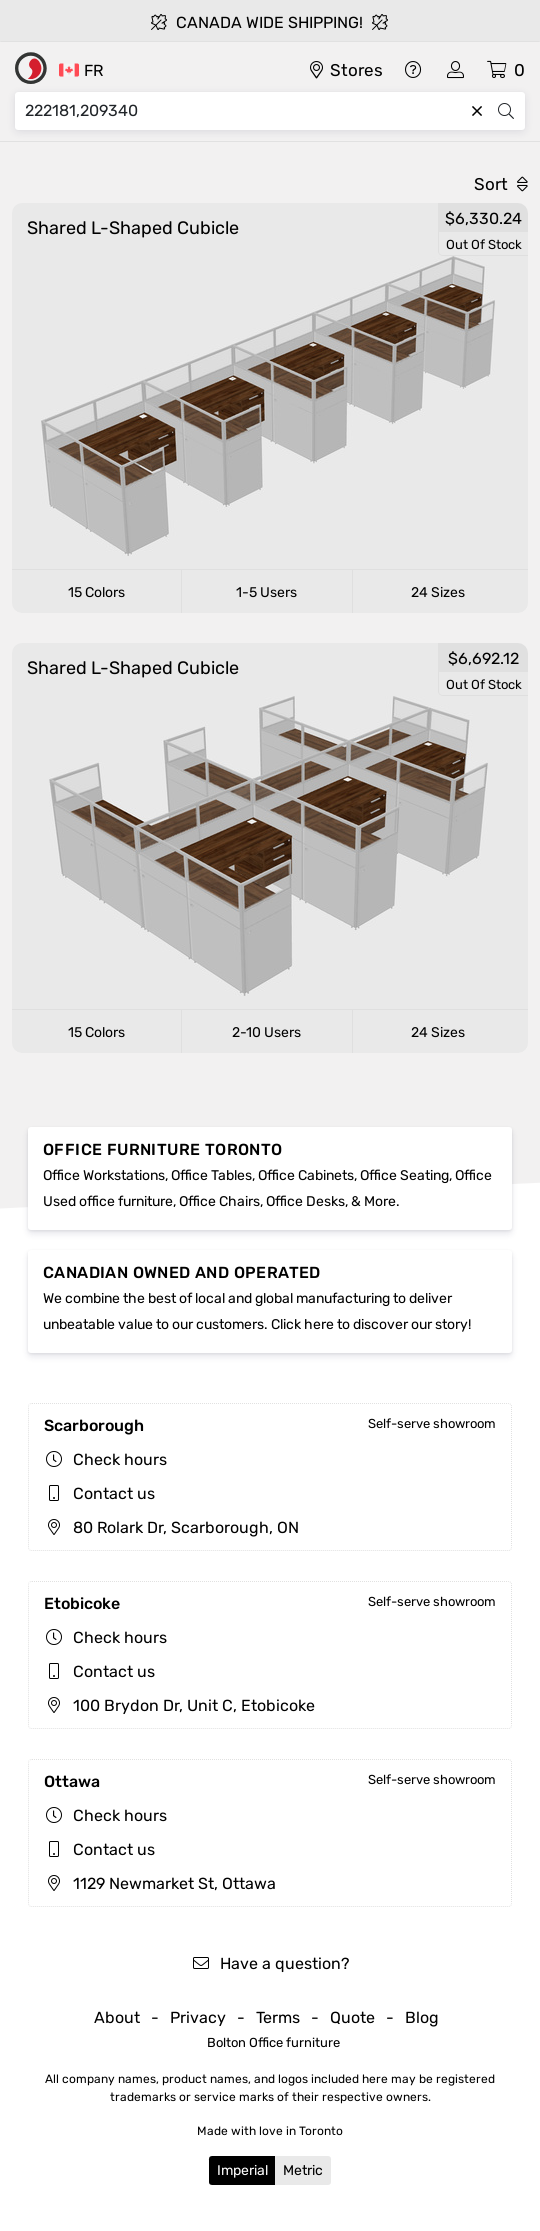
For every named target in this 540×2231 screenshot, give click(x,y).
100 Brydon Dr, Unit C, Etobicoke (179, 1705)
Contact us (114, 1493)
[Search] (244, 111)
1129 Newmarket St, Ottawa (160, 1883)
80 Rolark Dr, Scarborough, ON (171, 1527)
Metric (303, 2170)
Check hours (120, 1459)
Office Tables (211, 1175)
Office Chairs (219, 1201)
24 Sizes (438, 592)
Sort (501, 184)
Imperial (242, 2170)
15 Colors (96, 592)
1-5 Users (266, 592)
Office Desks (305, 1201)
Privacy (198, 2017)
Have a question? (270, 1963)
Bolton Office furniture (273, 2042)
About (117, 2017)
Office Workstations (104, 1175)
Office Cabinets (306, 1175)
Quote (352, 2017)
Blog (422, 2017)
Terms (278, 2017)
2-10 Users (266, 1032)
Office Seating (404, 1175)
